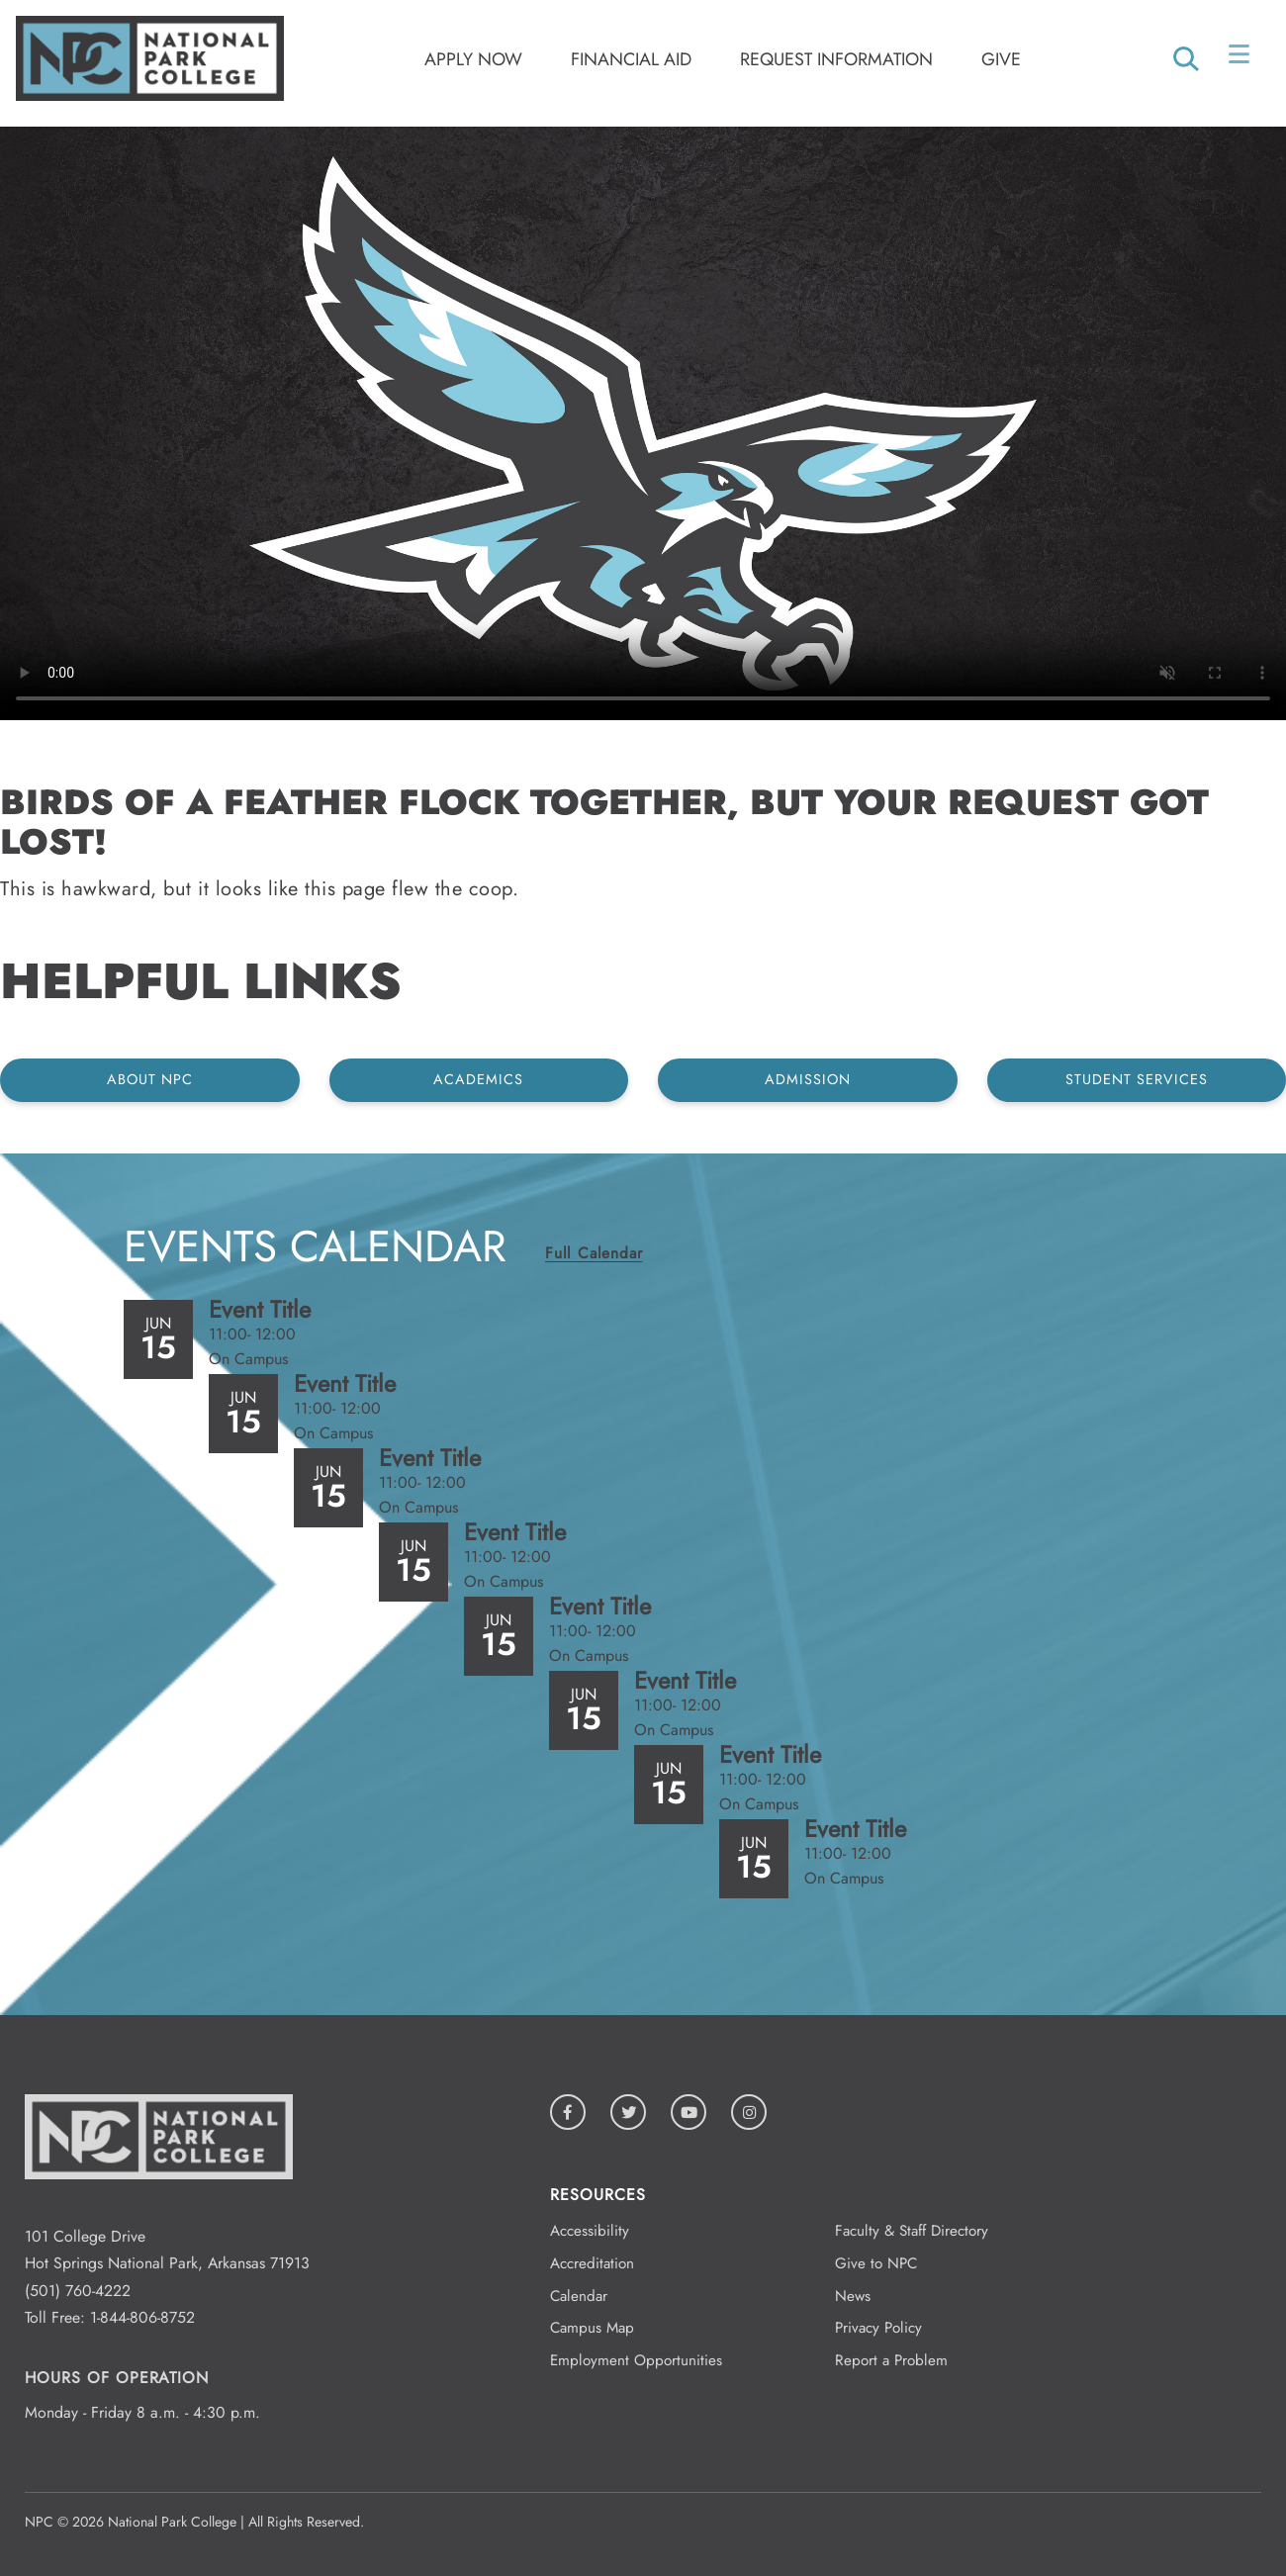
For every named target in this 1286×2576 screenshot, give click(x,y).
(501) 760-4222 (78, 2290)
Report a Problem (891, 2360)
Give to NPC (876, 2263)
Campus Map (592, 2328)
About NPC (150, 1079)
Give (1001, 59)
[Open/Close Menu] (1241, 58)
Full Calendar (593, 1253)
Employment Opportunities (636, 2360)
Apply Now (473, 59)
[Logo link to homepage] (150, 95)
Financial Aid (631, 59)
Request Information (836, 59)
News (853, 2296)
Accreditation (592, 2263)
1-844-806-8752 (142, 2317)
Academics (478, 1079)
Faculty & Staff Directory (911, 2231)
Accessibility (589, 2231)
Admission (808, 1079)
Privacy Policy (878, 2328)
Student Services (1136, 1079)
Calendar (578, 2296)
